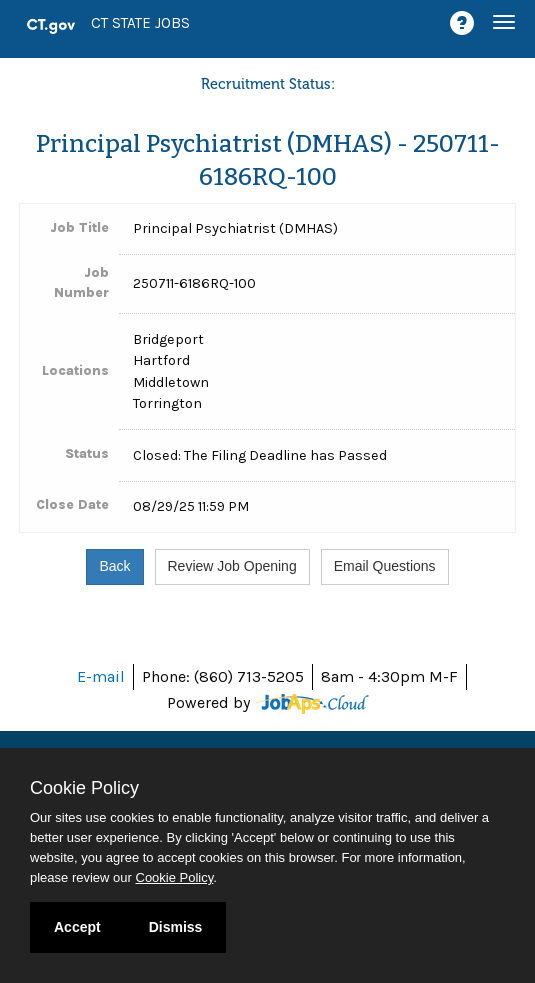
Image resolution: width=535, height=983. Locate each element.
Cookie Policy (84, 788)
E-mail (101, 676)
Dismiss (176, 927)
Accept (77, 927)
